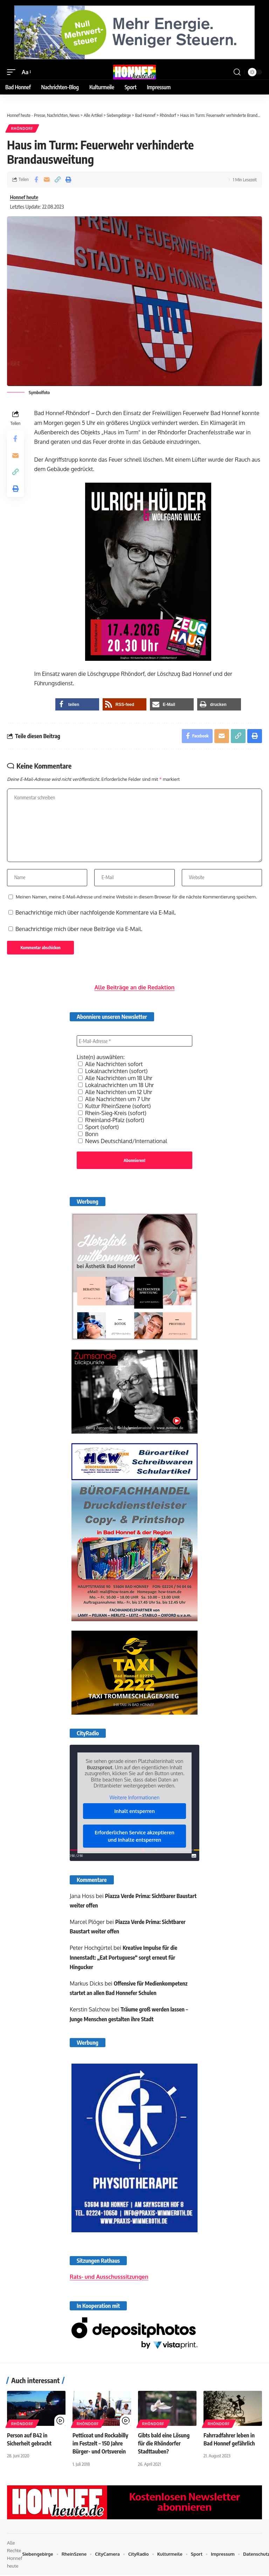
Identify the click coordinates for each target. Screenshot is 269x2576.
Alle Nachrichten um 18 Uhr (115, 1079)
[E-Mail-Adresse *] (134, 1042)
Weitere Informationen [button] (134, 1798)
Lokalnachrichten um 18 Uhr (116, 1086)
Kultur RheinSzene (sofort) (114, 1107)
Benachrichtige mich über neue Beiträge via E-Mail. (78, 929)
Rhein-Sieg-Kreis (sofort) (112, 1114)
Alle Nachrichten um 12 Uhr (115, 1093)
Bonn (88, 1135)
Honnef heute (24, 197)
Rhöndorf (22, 128)
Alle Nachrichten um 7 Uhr (114, 1100)
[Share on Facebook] (36, 179)
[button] (13, 72)
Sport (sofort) (98, 1128)
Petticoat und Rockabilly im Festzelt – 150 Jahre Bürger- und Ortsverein (101, 2444)
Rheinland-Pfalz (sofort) (111, 1121)
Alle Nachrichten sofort (110, 1065)
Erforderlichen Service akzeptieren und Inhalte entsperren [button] (134, 1837)
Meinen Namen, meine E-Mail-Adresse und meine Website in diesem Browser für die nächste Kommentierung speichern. (136, 898)
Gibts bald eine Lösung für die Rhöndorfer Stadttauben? (164, 2444)
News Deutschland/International (122, 1142)
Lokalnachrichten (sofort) (112, 1072)
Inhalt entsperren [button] (134, 1812)
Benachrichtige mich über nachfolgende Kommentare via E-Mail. (95, 913)
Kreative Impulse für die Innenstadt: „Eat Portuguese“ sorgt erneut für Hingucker (124, 1959)
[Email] (47, 179)
